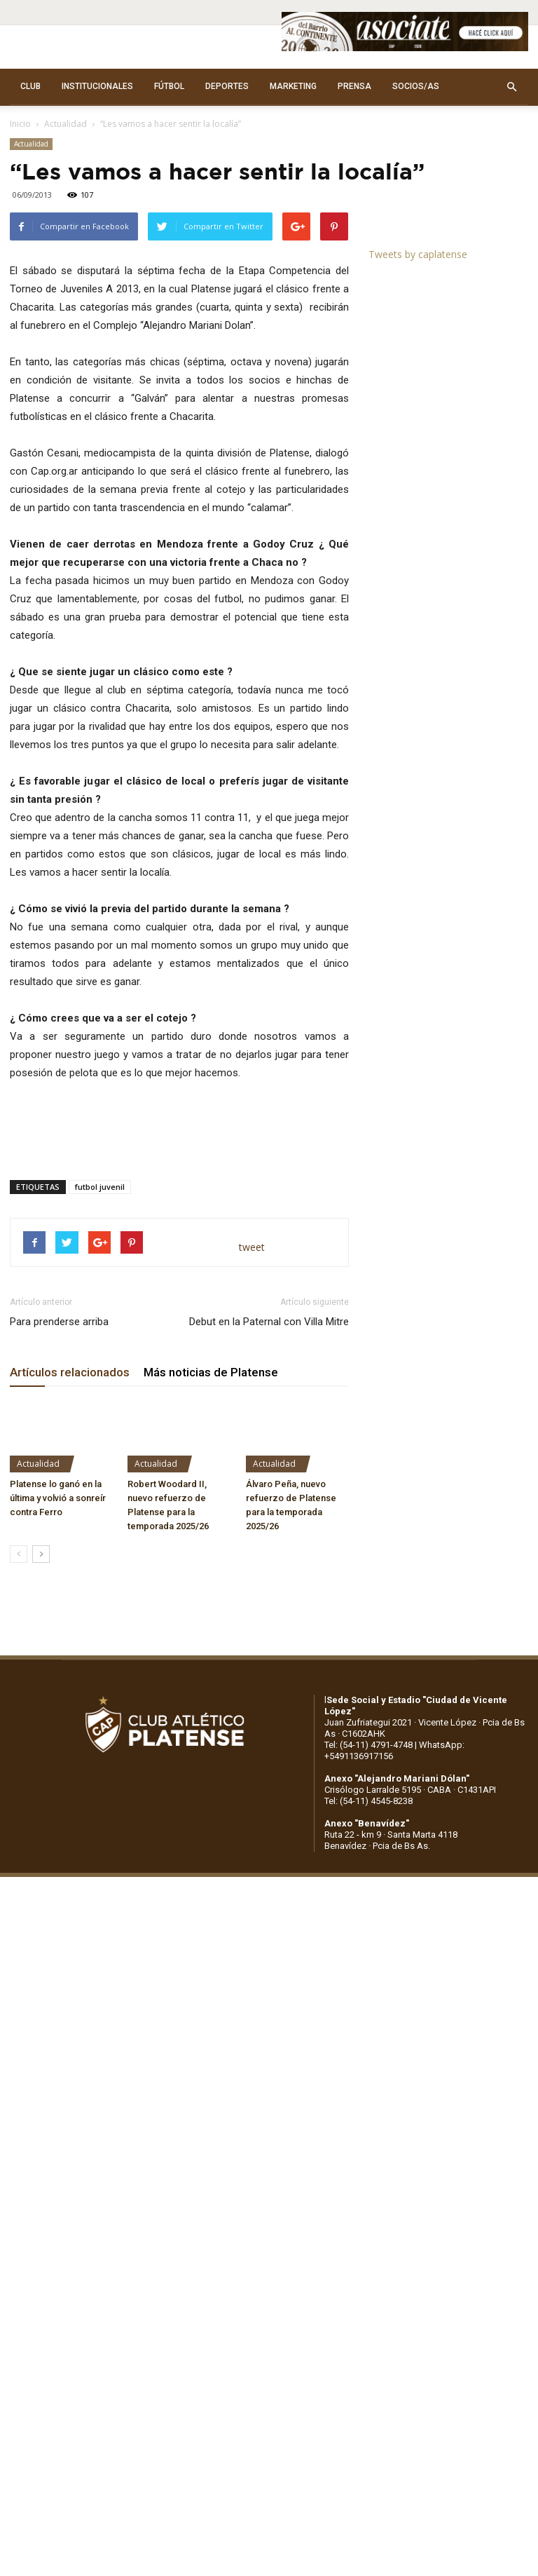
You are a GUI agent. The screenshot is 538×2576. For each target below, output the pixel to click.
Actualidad (65, 124)
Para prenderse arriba (59, 1321)
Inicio (20, 124)
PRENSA (354, 86)
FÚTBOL (169, 86)
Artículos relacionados (70, 1372)
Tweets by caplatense (417, 254)
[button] (511, 87)
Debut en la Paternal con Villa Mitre (269, 1321)
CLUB (30, 86)
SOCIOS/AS (415, 86)
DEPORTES (227, 86)
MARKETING (293, 86)
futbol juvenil (100, 1186)
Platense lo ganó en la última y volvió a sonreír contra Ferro (58, 1498)
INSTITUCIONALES (97, 86)
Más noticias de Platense (211, 1372)
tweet (252, 1247)
